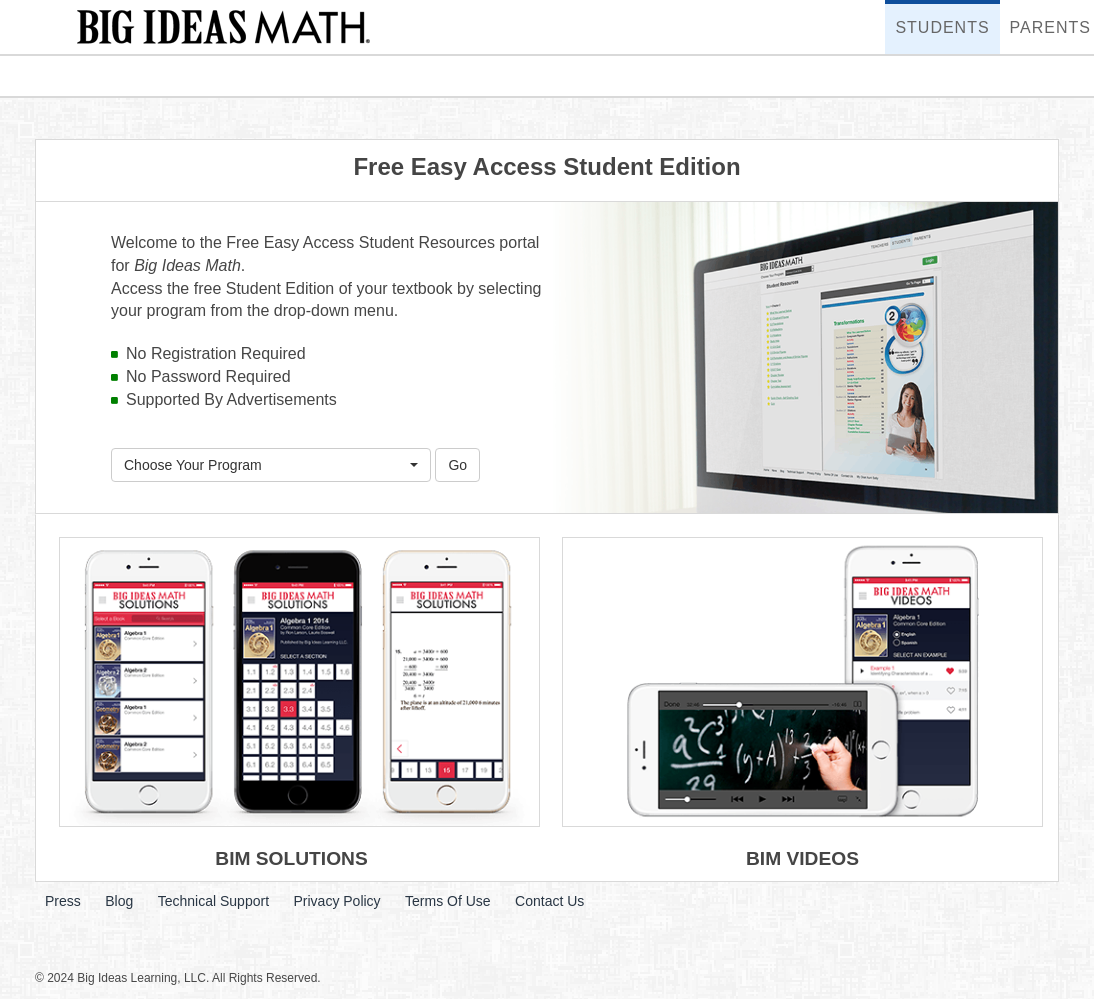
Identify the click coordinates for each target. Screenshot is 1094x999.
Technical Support (213, 901)
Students (937, 18)
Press (63, 901)
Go (457, 465)
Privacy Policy (336, 901)
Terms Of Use (448, 901)
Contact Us (549, 901)
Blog (119, 901)
